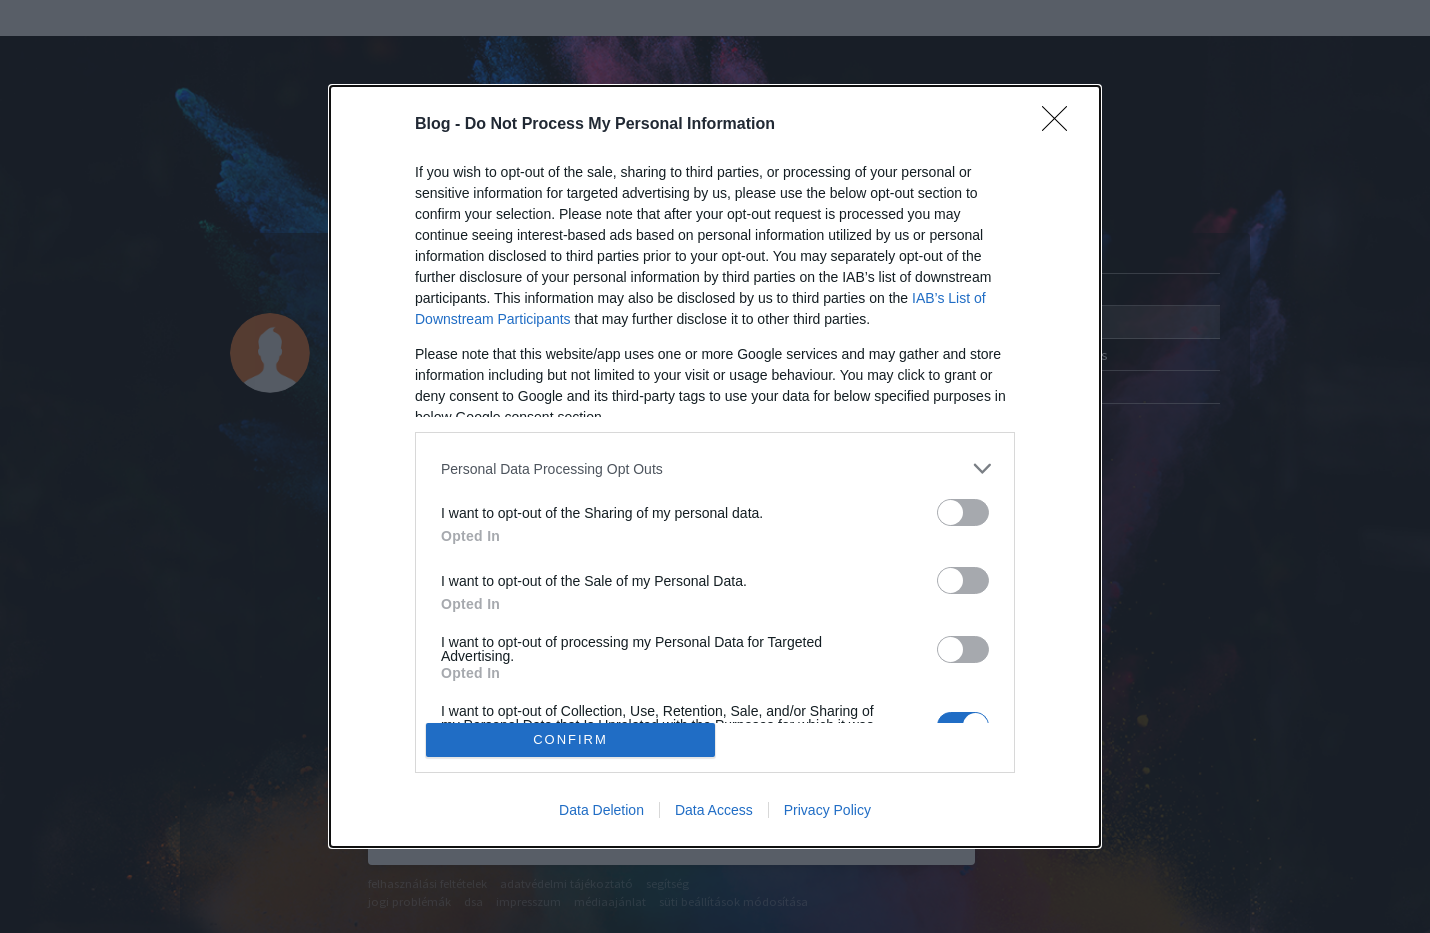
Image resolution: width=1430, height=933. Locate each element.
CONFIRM (570, 739)
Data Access (714, 810)
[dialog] (715, 466)
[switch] (963, 512)
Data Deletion (601, 810)
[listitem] (715, 468)
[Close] (1061, 125)
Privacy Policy (827, 810)
